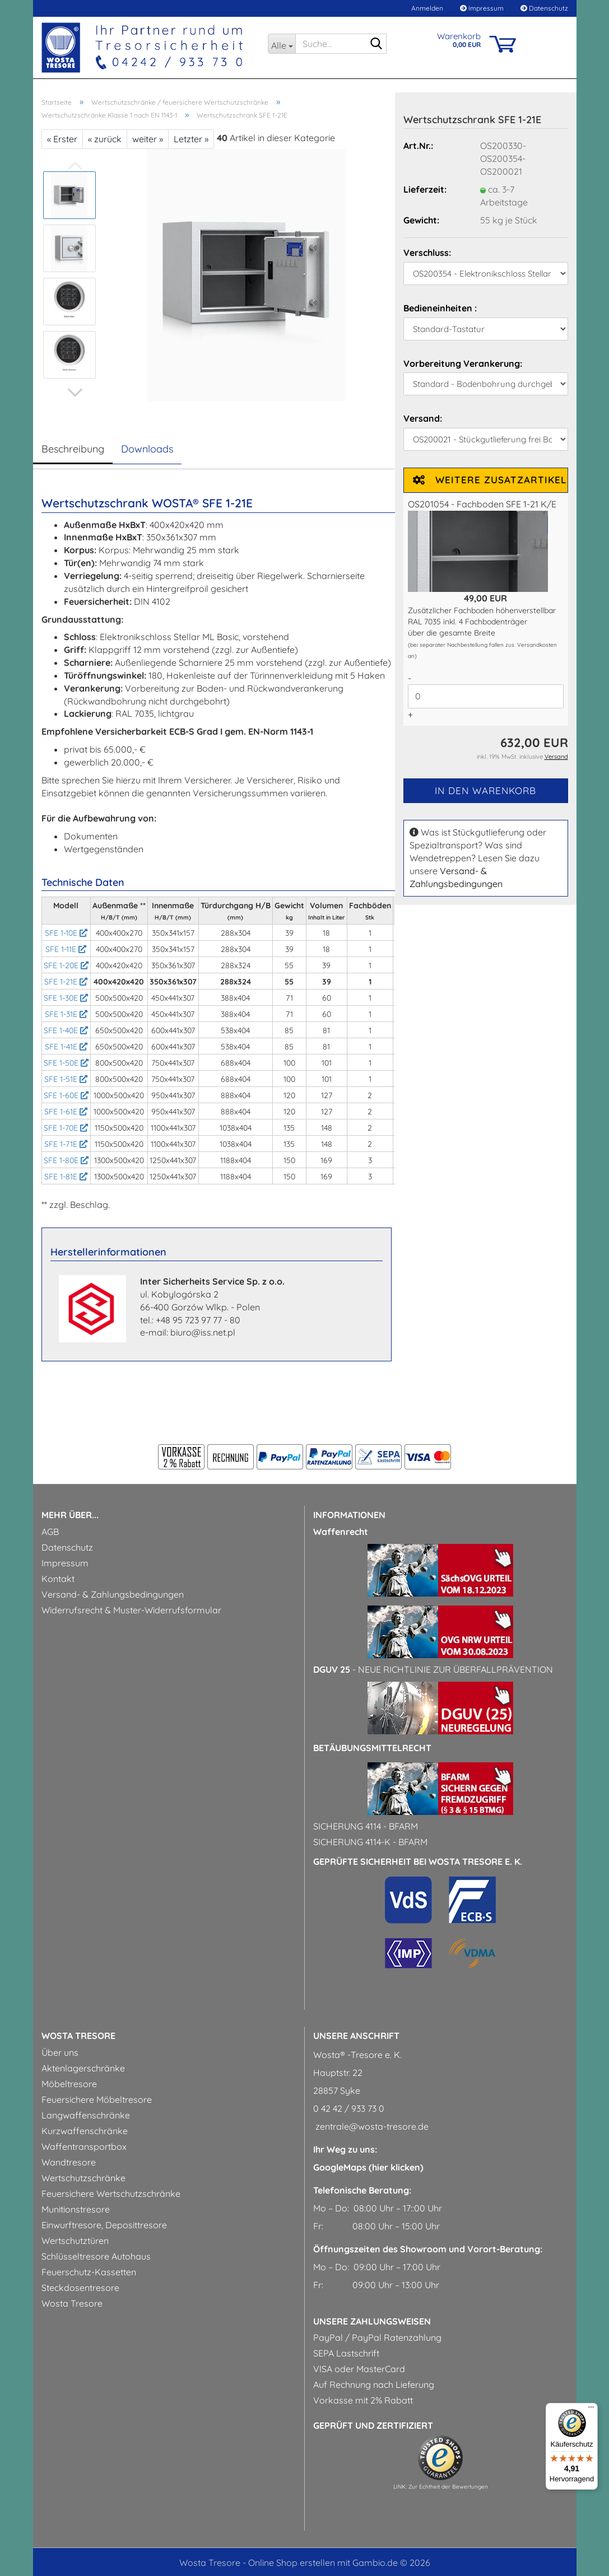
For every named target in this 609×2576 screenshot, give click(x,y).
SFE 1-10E (66, 933)
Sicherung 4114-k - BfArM (370, 1841)
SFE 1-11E (65, 949)
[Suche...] (281, 44)
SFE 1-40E (66, 1030)
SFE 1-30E (66, 998)
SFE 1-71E (65, 1144)
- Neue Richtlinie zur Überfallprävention (433, 1669)
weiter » (147, 138)
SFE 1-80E (66, 1160)
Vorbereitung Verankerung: (462, 363)
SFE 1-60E (66, 1095)
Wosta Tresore (72, 2303)
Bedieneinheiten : (440, 308)
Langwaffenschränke (85, 2115)
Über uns (59, 2052)
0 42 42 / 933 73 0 (348, 2108)
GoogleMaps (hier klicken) (368, 2167)
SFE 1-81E (65, 1177)
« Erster (62, 138)
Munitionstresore (75, 2209)
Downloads (147, 448)
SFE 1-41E (66, 1047)
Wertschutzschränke (83, 2177)
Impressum (482, 8)
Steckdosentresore (80, 2287)
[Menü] (591, 2409)
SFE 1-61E (65, 1112)
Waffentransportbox (84, 2146)
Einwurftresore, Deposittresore (104, 2224)
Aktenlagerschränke (83, 2068)
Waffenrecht (340, 1531)
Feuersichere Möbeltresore (96, 2099)
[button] (75, 392)
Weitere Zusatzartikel (489, 480)
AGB (50, 1531)
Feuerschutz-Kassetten (88, 2272)
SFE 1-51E (65, 1079)
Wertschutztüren (75, 2240)
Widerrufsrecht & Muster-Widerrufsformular (131, 1610)
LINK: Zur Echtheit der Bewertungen (440, 2486)
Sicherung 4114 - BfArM (365, 1826)
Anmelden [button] (426, 8)
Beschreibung (72, 448)
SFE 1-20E (66, 965)
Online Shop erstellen (291, 2562)
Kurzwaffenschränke (84, 2130)
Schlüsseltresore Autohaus (96, 2256)
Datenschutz (544, 8)
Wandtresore (68, 2162)
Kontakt (58, 1578)
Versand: (422, 418)
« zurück (105, 138)
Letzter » (191, 138)
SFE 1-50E (66, 1063)
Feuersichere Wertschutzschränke (110, 2193)
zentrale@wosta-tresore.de (371, 2126)
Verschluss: (427, 252)
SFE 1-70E (66, 1128)
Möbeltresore (69, 2083)
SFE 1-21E (65, 982)
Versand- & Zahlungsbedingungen (112, 1594)
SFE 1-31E (66, 1014)
